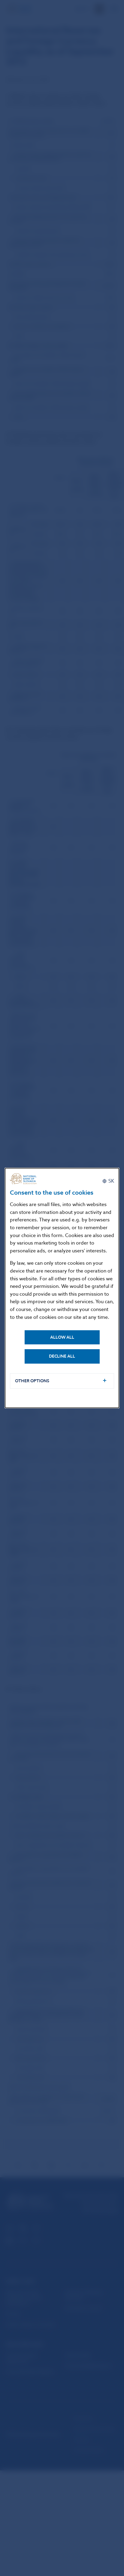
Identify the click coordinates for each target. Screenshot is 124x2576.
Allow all (62, 1337)
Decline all (62, 1356)
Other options (32, 1381)
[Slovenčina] (108, 1181)
